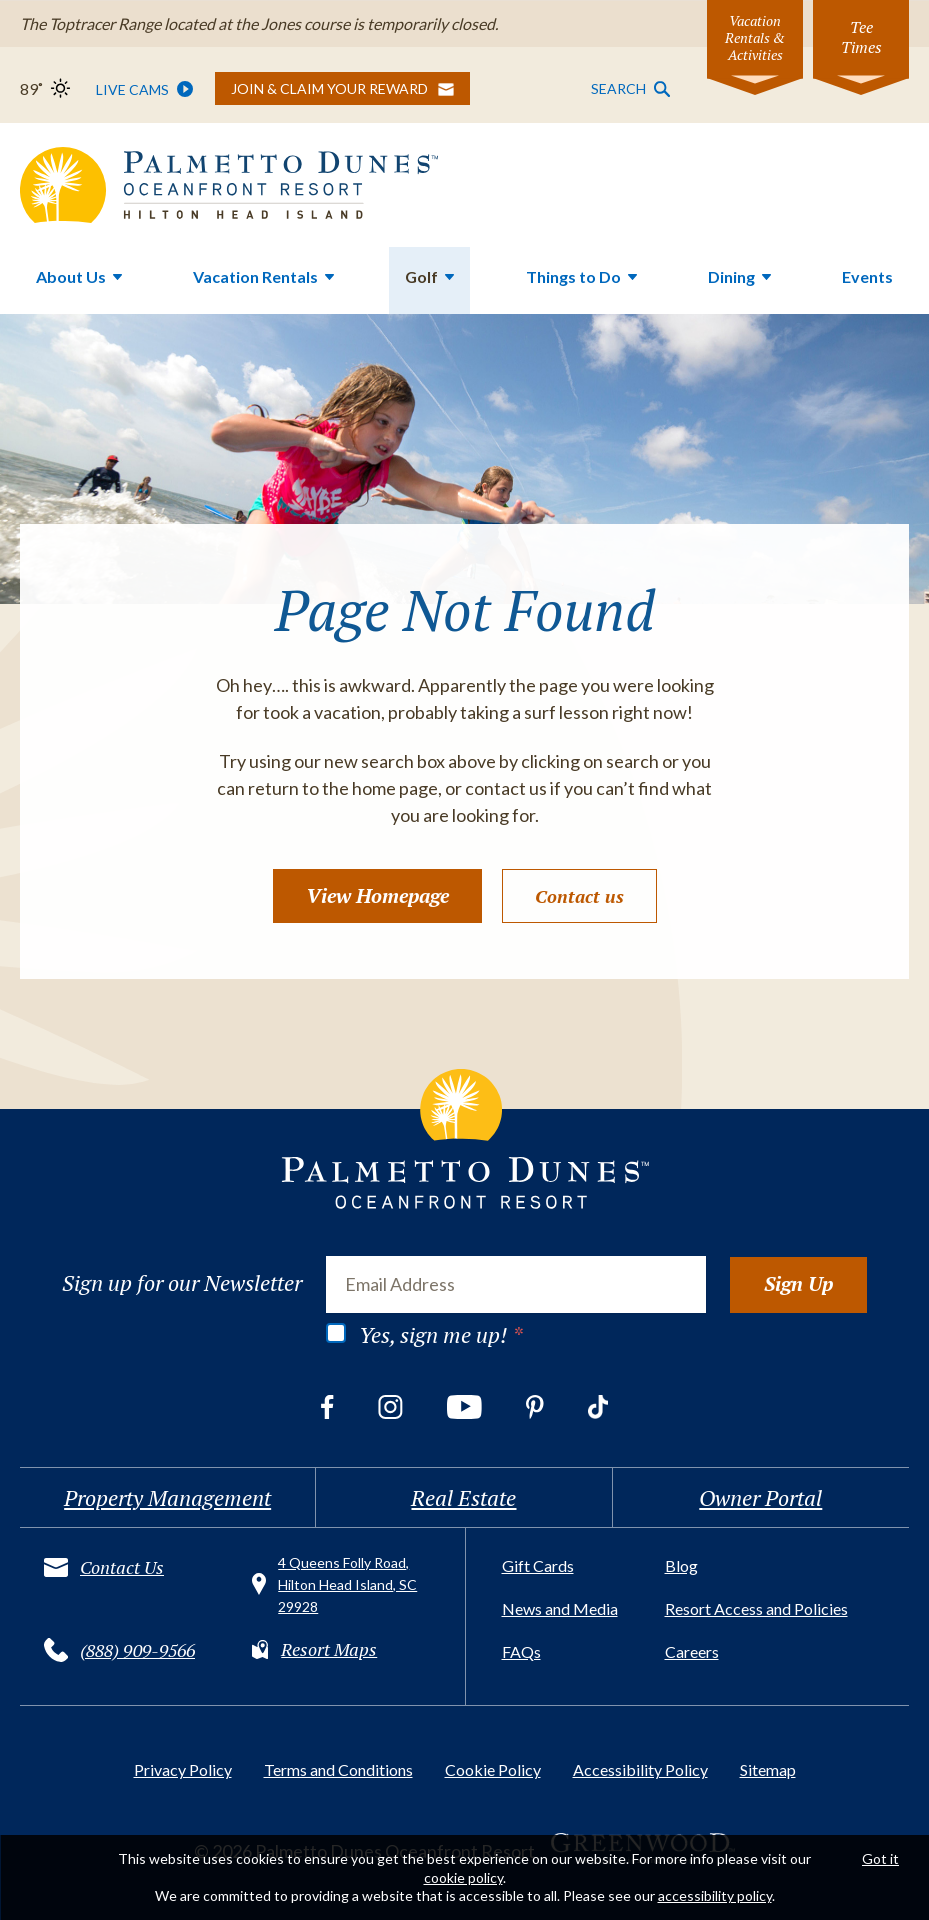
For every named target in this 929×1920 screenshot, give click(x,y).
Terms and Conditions (338, 1769)
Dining (731, 276)
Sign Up (798, 1283)
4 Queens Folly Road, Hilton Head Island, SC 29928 (347, 1584)
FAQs (521, 1651)
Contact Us (122, 1567)
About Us (71, 276)
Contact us (579, 896)
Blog (681, 1565)
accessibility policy (715, 1895)
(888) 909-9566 (137, 1650)
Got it (880, 1858)
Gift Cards (538, 1565)
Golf (421, 276)
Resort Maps (329, 1649)
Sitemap (768, 1769)
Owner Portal (760, 1497)
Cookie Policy (493, 1769)
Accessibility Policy (640, 1769)
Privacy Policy (183, 1769)
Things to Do (573, 276)
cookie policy (463, 1877)
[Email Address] (516, 1284)
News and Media (560, 1608)
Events (867, 276)
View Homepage (377, 895)
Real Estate (463, 1497)
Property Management (167, 1497)
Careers (692, 1651)
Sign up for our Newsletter (182, 1283)
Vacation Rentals (255, 276)
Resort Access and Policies (756, 1608)
